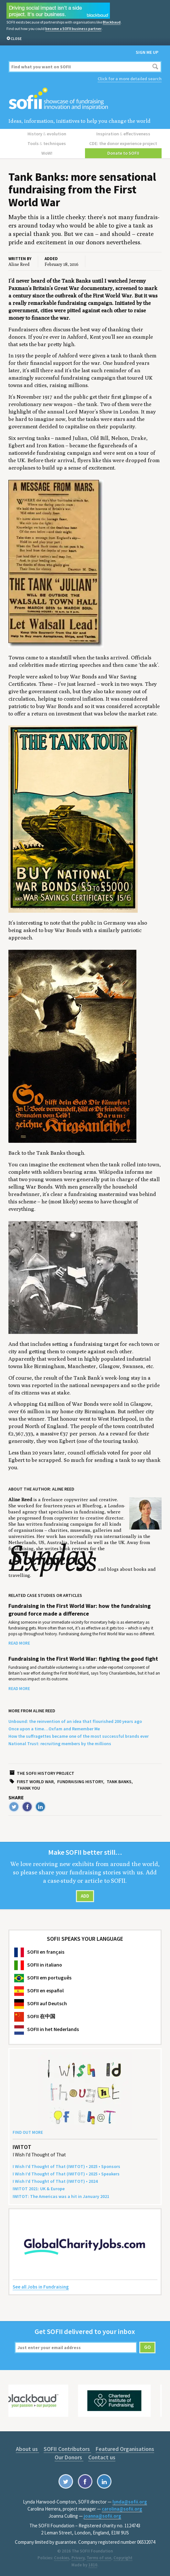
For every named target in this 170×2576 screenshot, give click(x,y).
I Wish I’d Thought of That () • (55, 2181)
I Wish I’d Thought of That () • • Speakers (66, 2174)
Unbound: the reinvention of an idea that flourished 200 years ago (75, 1721)
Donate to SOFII (123, 153)
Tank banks (119, 1781)
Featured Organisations (125, 2449)
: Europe (39, 2189)
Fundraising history (80, 1781)
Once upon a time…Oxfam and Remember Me (54, 1729)
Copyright (123, 2558)
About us (27, 2449)
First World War (35, 1781)
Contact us (101, 2457)
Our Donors (69, 2457)
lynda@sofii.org (129, 2502)
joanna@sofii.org (102, 2516)
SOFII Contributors (67, 2449)
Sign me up (147, 52)
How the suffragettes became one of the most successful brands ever (78, 1736)
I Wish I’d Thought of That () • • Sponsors (66, 2166)
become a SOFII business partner (73, 28)
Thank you (28, 1788)
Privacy (77, 2558)
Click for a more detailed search (130, 79)
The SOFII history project (45, 1773)
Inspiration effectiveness (123, 134)
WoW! (46, 153)
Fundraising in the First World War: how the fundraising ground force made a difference (79, 1609)
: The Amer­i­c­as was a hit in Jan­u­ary (61, 2196)
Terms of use (99, 2558)
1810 (92, 2565)
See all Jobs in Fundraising (41, 2287)
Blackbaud (112, 22)
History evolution (46, 134)
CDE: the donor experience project (123, 143)
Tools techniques (46, 143)
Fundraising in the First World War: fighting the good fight (83, 1658)
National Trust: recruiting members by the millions (59, 1743)
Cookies (61, 2558)
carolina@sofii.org (122, 2509)
